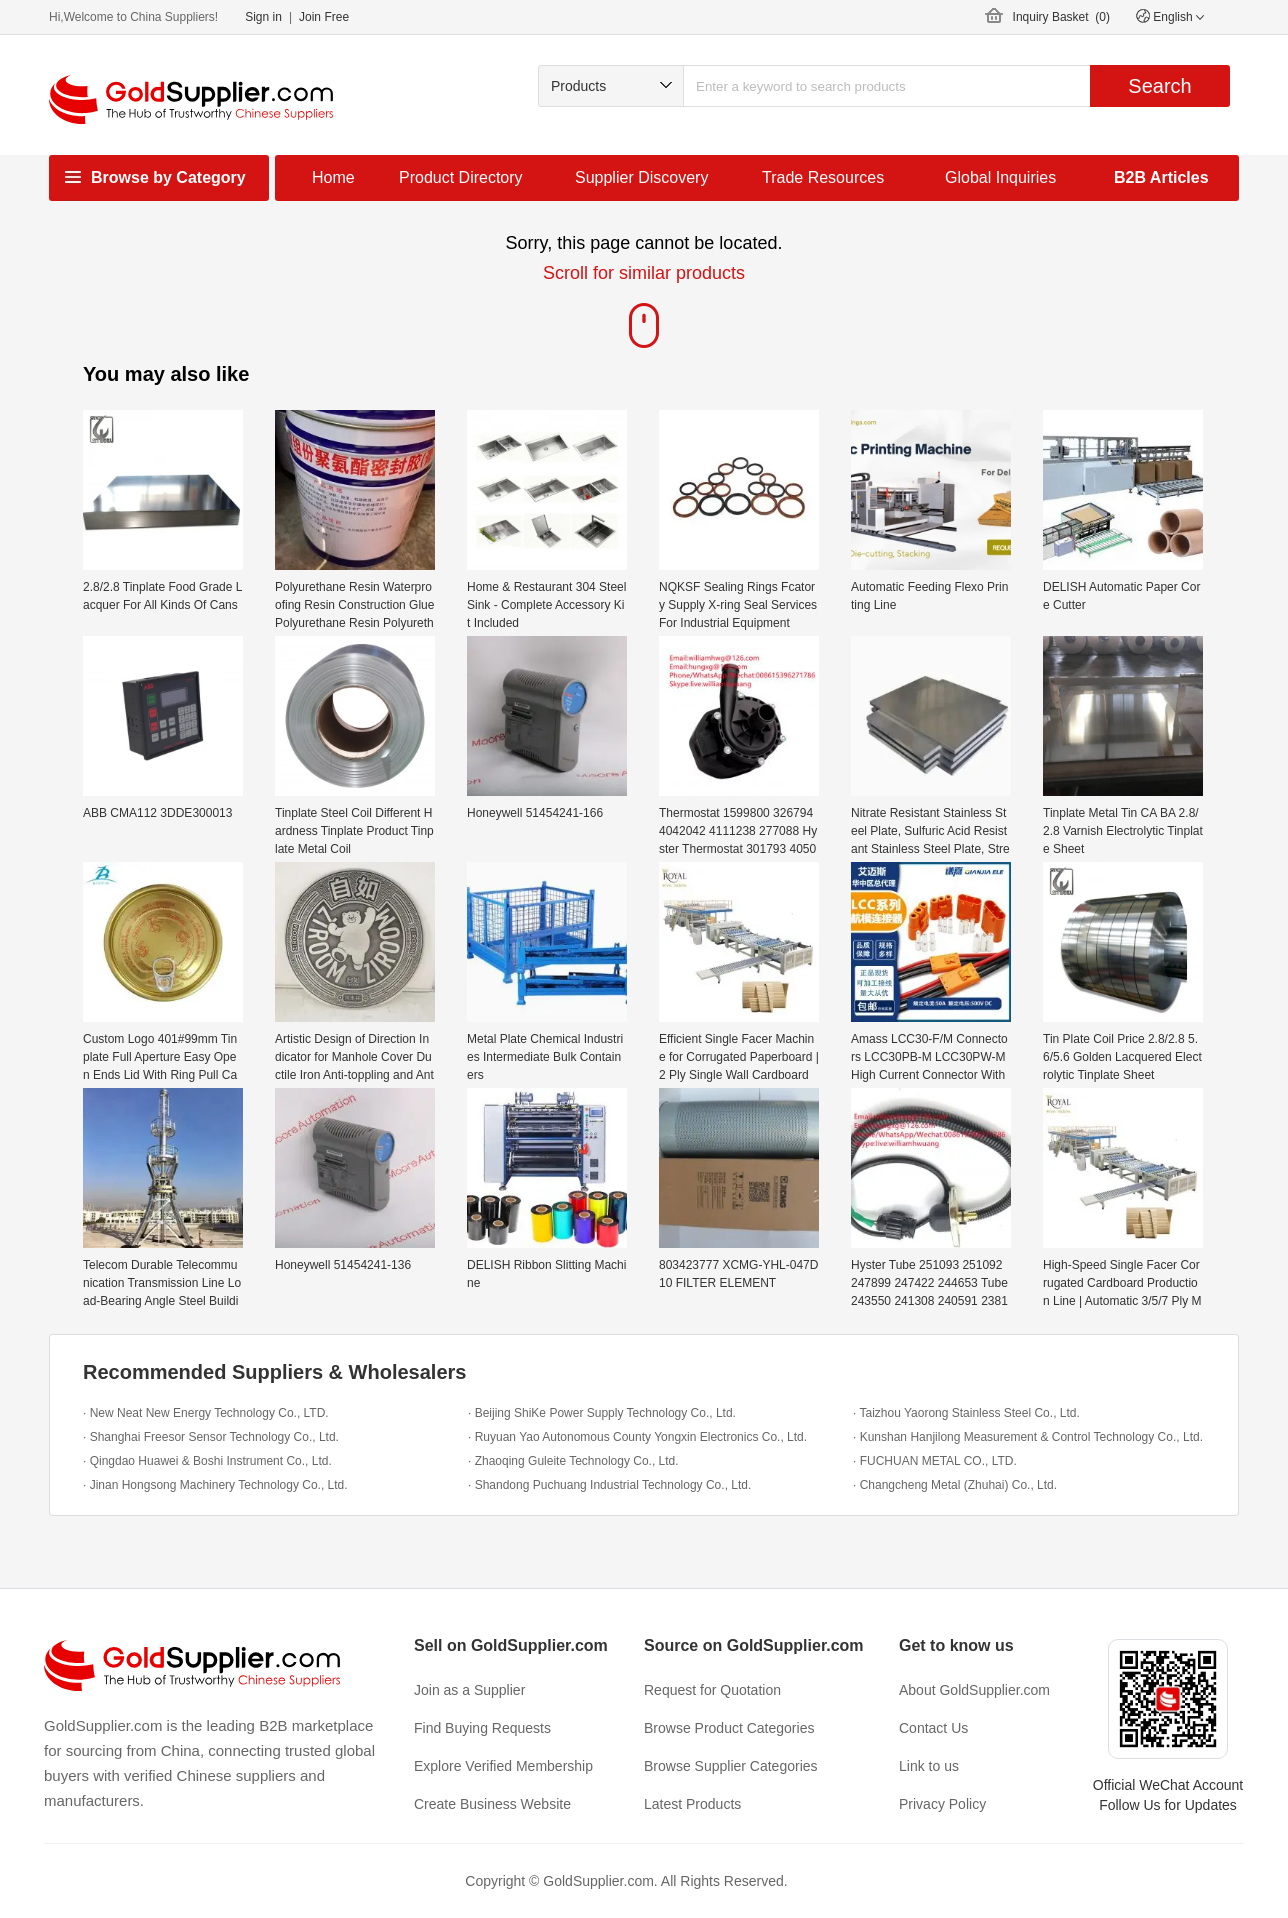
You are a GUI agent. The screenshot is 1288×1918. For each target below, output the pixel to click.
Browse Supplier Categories (731, 1766)
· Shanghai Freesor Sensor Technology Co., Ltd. (211, 1437)
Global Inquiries (1000, 177)
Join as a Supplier (469, 1690)
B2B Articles (1161, 177)
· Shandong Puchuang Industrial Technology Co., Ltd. (609, 1485)
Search (1159, 86)
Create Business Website (492, 1804)
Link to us (929, 1766)
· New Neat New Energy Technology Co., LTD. (206, 1413)
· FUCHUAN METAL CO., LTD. (935, 1461)
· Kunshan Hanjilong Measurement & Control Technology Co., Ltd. (1028, 1437)
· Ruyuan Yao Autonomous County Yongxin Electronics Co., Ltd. (637, 1437)
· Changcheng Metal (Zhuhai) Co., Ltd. (955, 1485)
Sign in (263, 17)
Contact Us (933, 1728)
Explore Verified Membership (503, 1766)
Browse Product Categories (729, 1728)
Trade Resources (823, 177)
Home (333, 177)
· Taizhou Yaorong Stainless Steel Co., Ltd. (966, 1413)
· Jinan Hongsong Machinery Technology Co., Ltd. (215, 1485)
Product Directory (461, 177)
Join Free (324, 17)
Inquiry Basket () (1061, 17)
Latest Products (692, 1804)
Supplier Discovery (641, 177)
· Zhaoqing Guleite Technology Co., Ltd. (573, 1461)
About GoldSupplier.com (974, 1690)
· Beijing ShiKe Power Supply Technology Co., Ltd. (602, 1413)
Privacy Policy (942, 1804)
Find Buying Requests (482, 1728)
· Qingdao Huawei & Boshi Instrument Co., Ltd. (207, 1461)
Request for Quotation (712, 1690)
